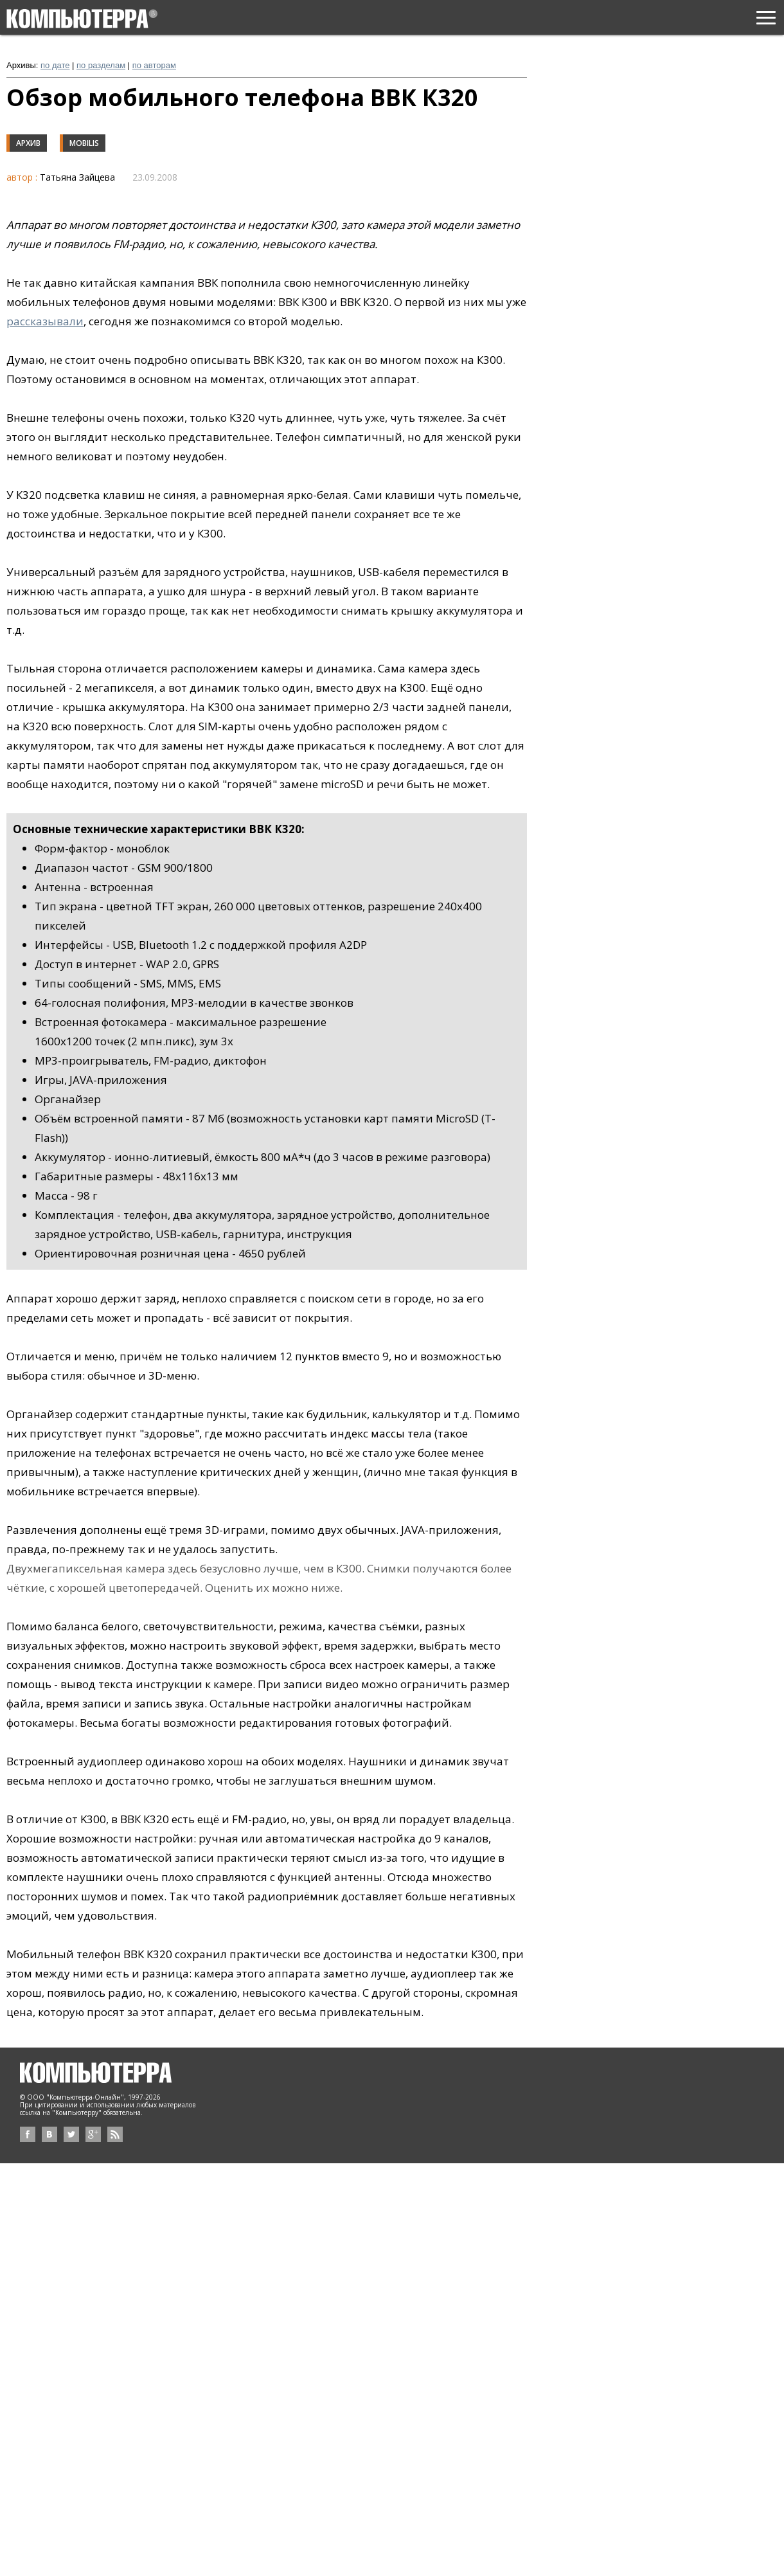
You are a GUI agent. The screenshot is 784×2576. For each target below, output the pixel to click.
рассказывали (45, 321)
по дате (54, 65)
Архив (28, 143)
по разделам (100, 65)
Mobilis (84, 143)
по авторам (154, 65)
